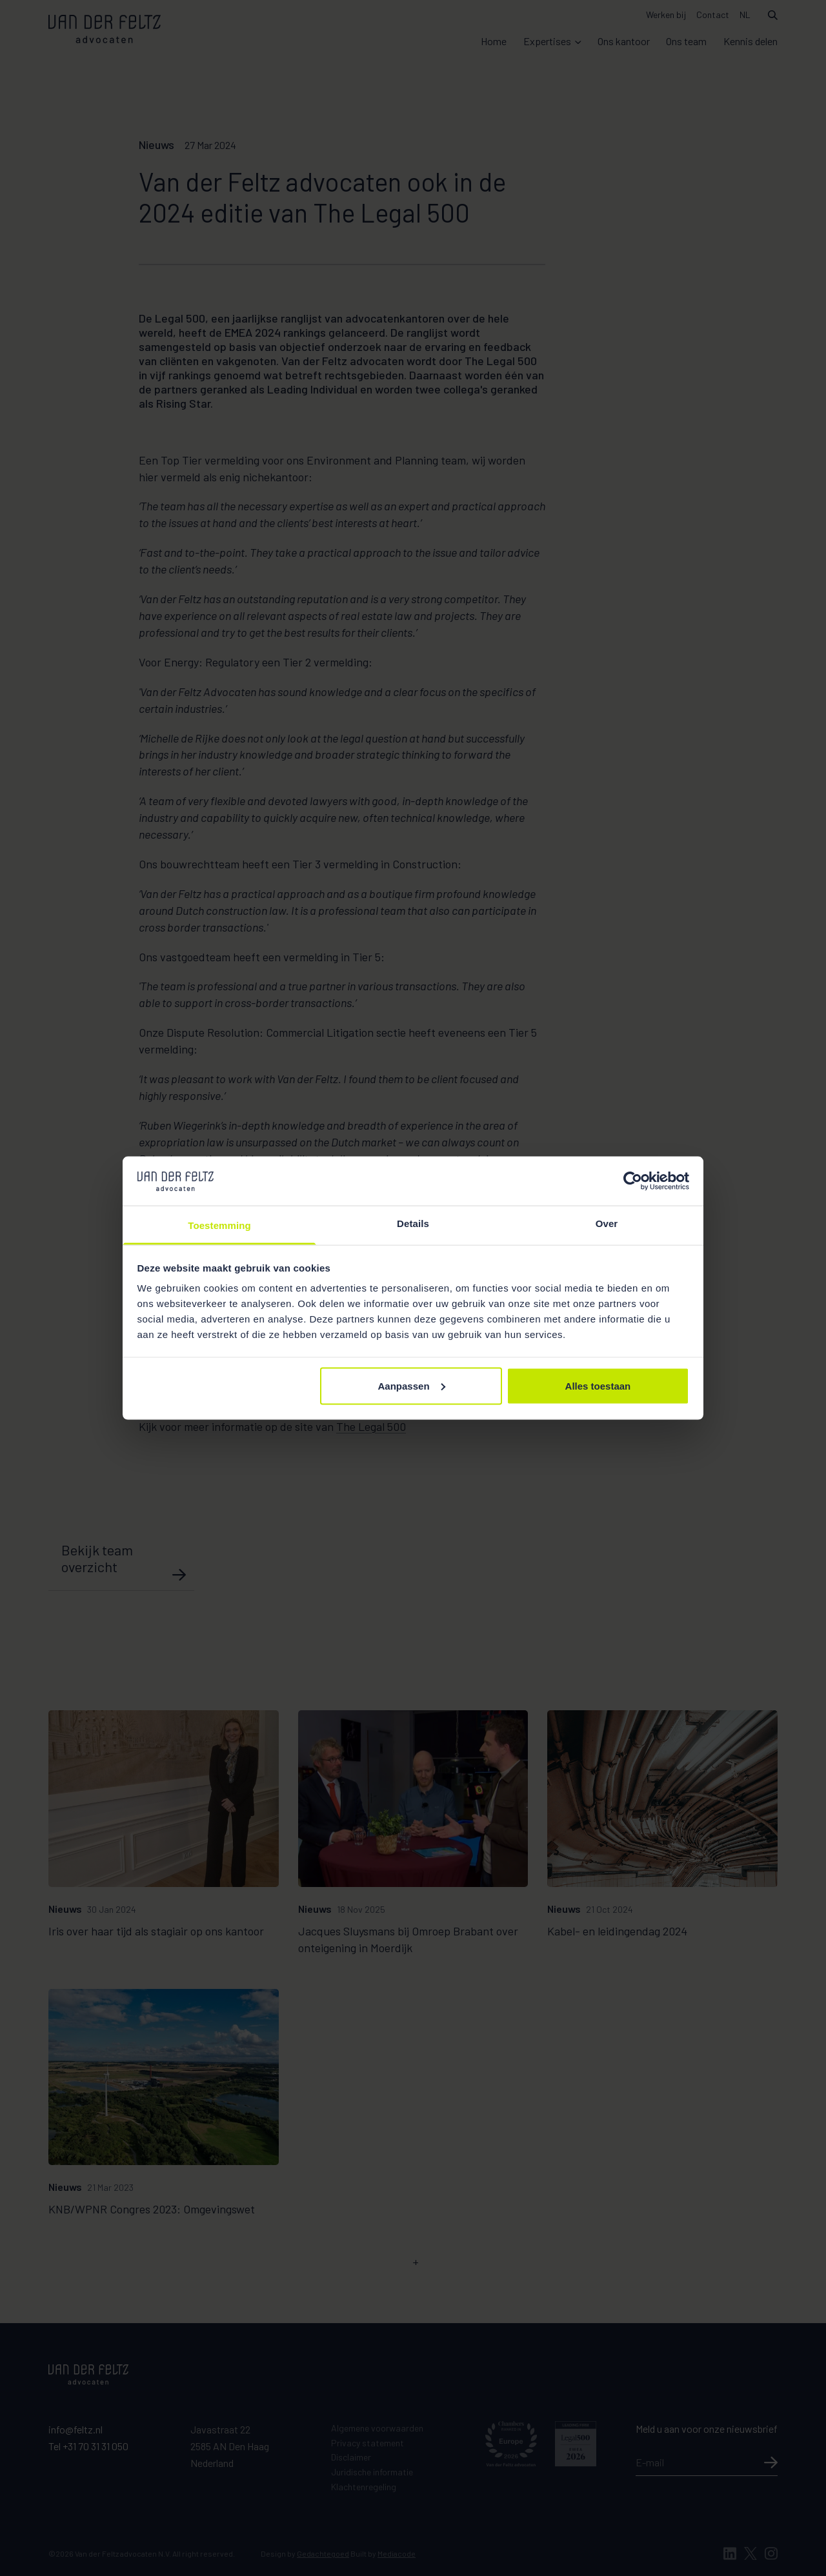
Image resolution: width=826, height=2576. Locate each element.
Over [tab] (607, 1223)
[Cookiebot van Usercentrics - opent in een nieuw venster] (632, 1180)
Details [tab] (413, 1223)
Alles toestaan (598, 1385)
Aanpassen (411, 1385)
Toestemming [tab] (219, 1225)
